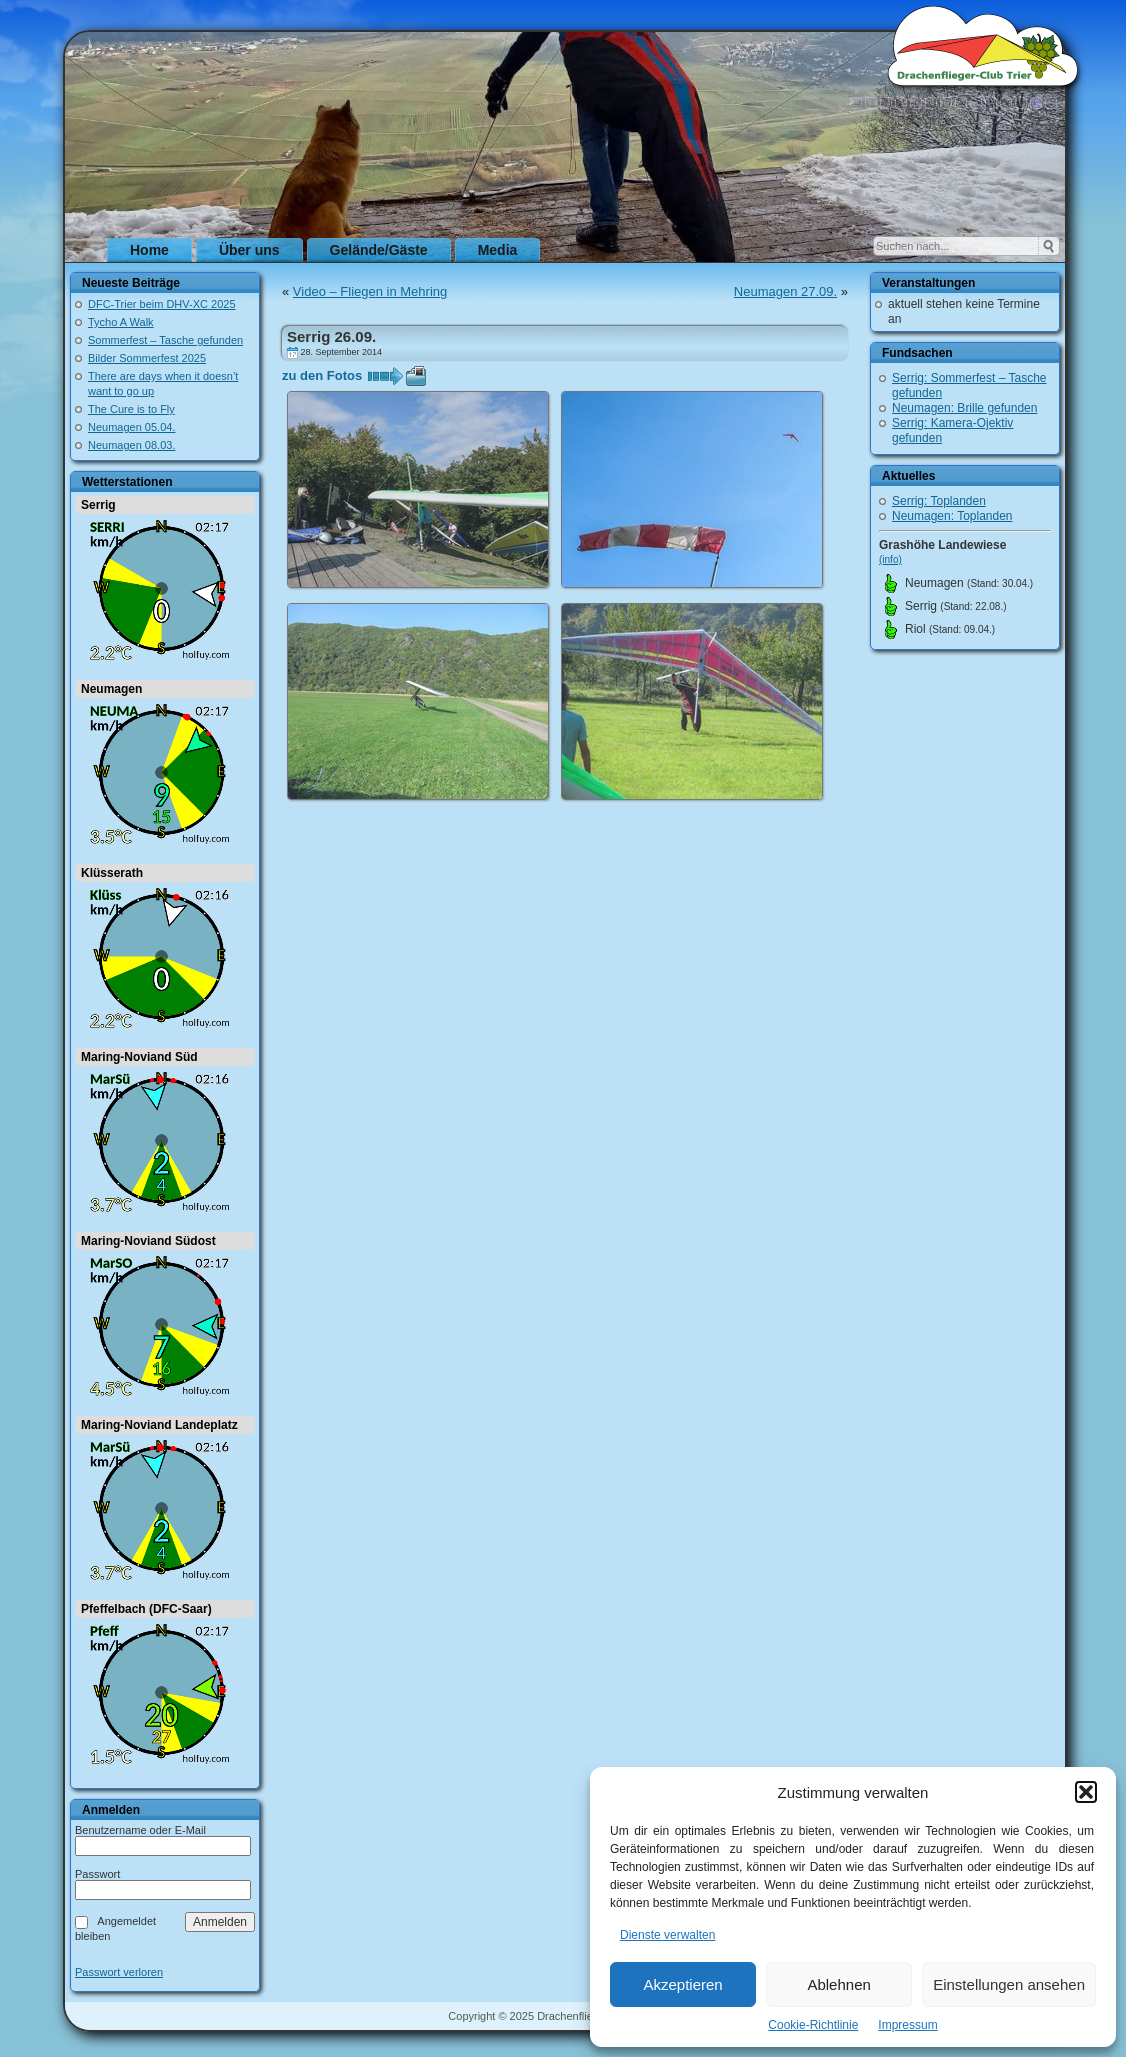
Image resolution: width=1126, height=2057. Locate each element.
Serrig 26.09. (331, 336)
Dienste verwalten (667, 1935)
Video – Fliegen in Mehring (370, 291)
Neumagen (111, 689)
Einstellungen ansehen (1009, 1984)
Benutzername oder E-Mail (140, 1830)
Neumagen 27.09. (785, 291)
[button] (1086, 1792)
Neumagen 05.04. (131, 427)
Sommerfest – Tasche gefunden (165, 340)
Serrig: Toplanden (939, 501)
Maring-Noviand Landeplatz (159, 1425)
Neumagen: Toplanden (952, 516)
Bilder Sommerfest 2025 (147, 358)
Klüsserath (112, 873)
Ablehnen (838, 1984)
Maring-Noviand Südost (148, 1241)
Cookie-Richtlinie (813, 2025)
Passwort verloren (119, 1972)
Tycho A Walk (121, 322)
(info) (890, 559)
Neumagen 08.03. (131, 445)
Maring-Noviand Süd (139, 1057)
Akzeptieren (682, 1984)
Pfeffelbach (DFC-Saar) (146, 1609)
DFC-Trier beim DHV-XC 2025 (162, 304)
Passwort (97, 1874)
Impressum (907, 2025)
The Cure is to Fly (131, 409)
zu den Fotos (322, 375)
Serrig (98, 505)
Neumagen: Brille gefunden (964, 408)
